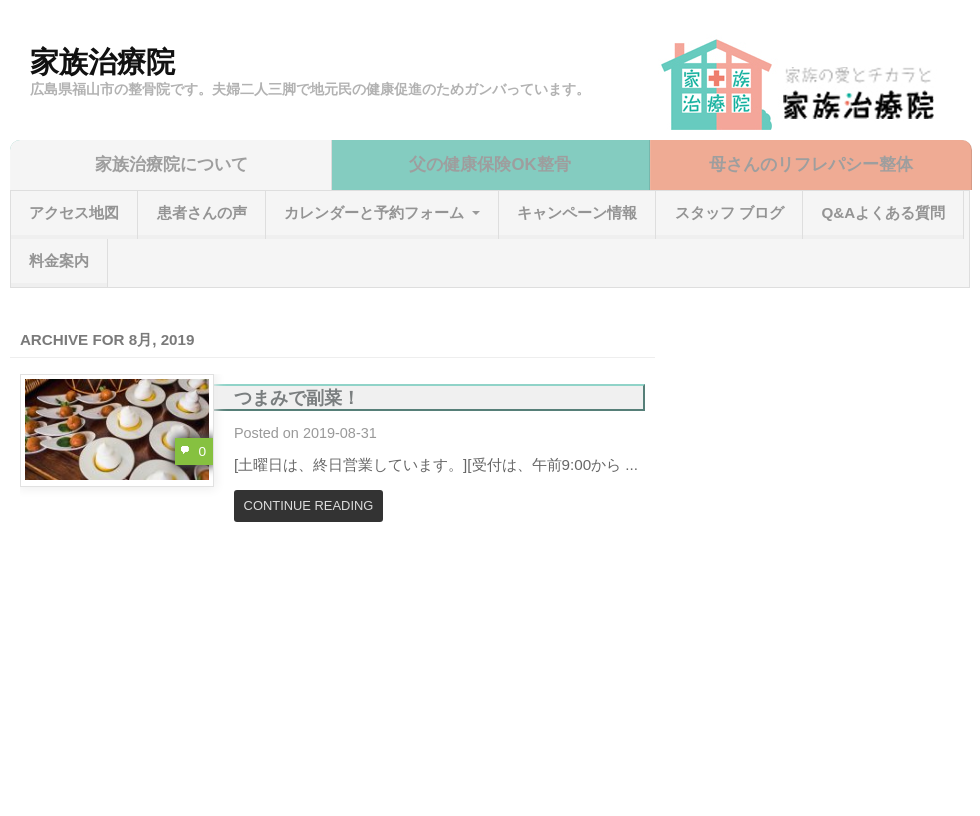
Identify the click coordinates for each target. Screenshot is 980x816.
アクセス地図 (74, 212)
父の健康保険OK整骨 (489, 164)
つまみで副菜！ (297, 397)
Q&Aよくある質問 (883, 212)
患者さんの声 (202, 212)
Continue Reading (309, 505)
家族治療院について (171, 164)
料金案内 (59, 260)
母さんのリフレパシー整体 (811, 164)
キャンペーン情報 (577, 212)
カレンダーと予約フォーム (374, 212)
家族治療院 (102, 62)
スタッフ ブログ (729, 212)
